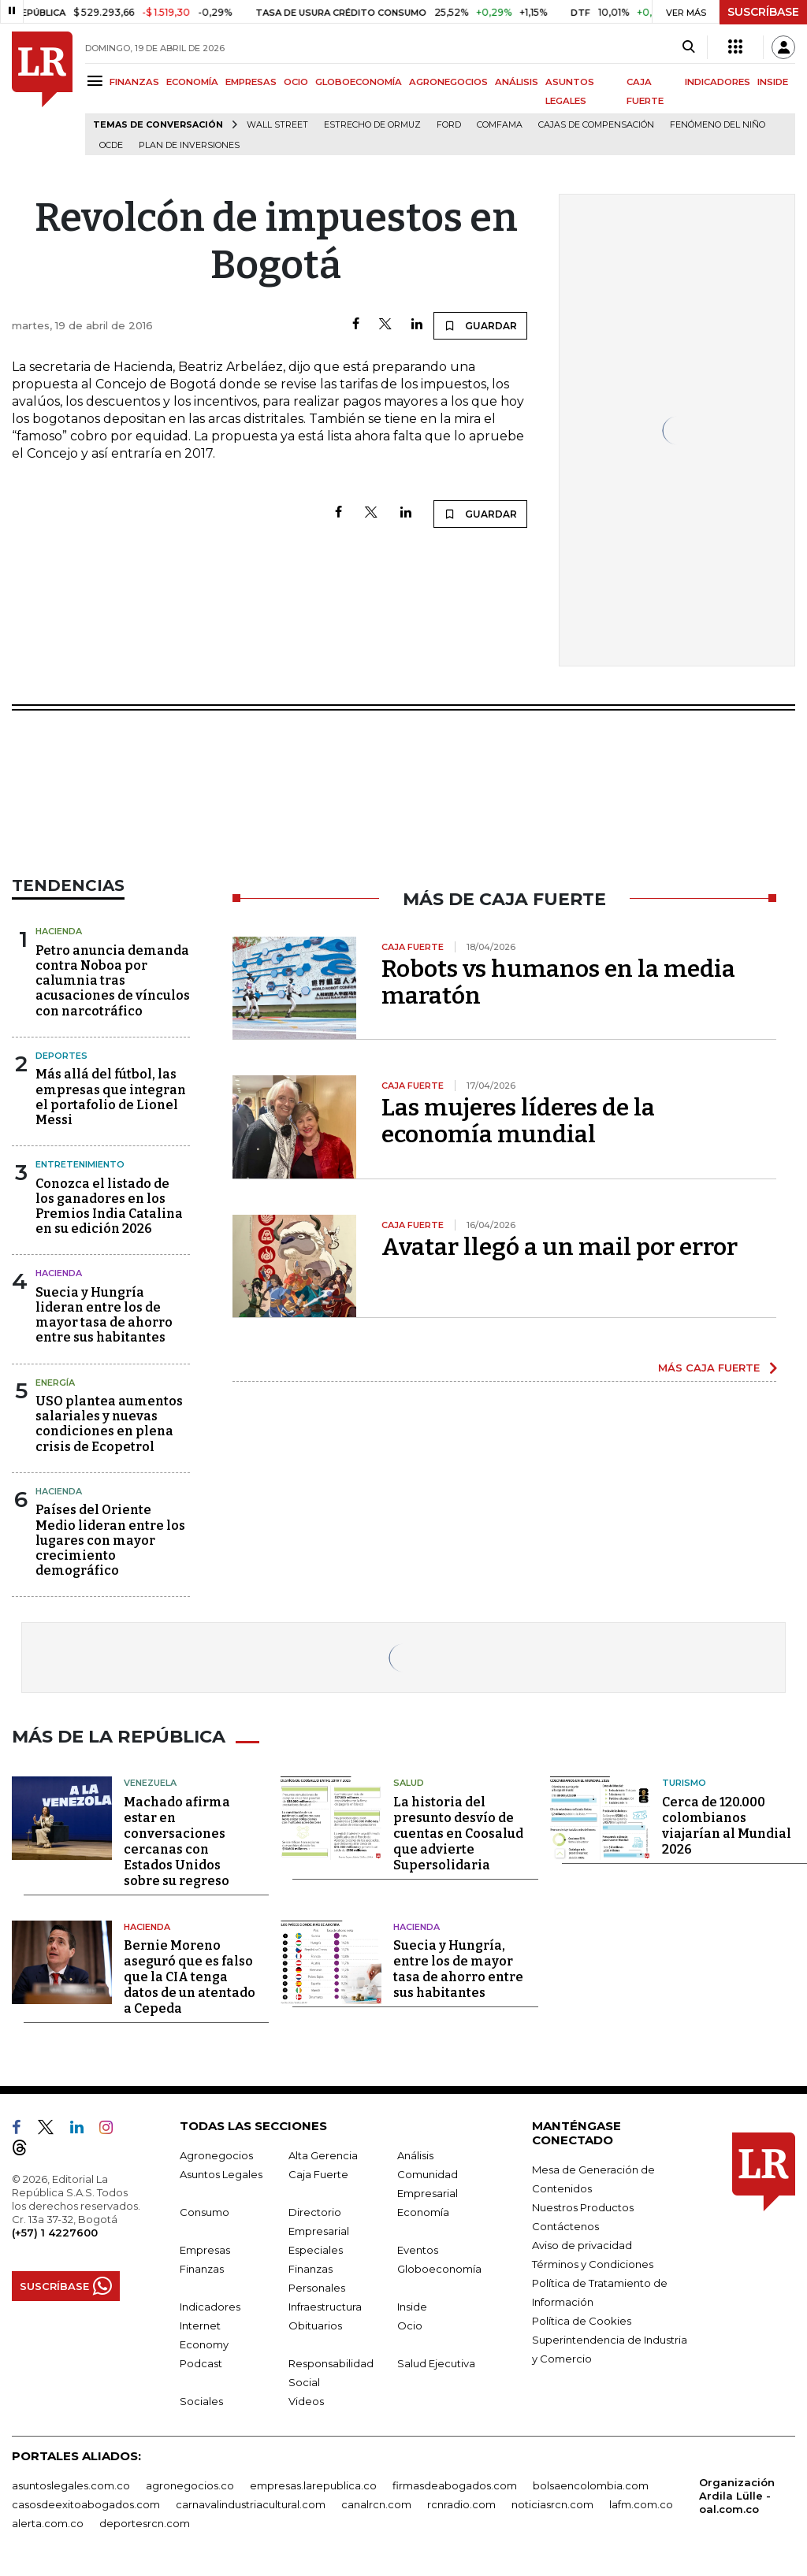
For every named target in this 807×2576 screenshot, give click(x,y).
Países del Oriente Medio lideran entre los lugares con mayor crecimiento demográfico (110, 1540)
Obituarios (315, 2323)
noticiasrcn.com (552, 2502)
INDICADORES (717, 81)
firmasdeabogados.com (454, 2483)
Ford (449, 125)
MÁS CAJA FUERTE (709, 1367)
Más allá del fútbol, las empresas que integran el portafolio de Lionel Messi (110, 1097)
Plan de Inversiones (189, 145)
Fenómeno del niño (717, 125)
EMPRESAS (251, 81)
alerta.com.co (48, 2521)
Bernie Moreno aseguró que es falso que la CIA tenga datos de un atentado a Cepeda (189, 1975)
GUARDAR (480, 325)
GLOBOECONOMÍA (358, 81)
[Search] (688, 47)
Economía (423, 2209)
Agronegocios (216, 2153)
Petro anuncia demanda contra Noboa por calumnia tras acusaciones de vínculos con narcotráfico (112, 981)
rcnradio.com (461, 2502)
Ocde (111, 145)
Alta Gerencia (323, 2153)
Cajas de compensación (596, 125)
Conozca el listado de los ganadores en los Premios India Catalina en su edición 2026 (109, 1206)
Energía (55, 1382)
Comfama (500, 125)
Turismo (684, 1780)
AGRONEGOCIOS (448, 81)
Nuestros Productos (583, 2205)
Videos (306, 2398)
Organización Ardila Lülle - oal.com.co (737, 2493)
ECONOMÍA (192, 81)
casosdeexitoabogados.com (86, 2502)
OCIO (296, 81)
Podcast (201, 2361)
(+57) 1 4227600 (55, 2230)
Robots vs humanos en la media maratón (558, 982)
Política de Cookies (581, 2318)
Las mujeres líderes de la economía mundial (518, 1121)
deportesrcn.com (144, 2521)
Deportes (61, 1055)
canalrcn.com (376, 2502)
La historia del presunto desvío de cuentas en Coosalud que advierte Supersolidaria (458, 1831)
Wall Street (277, 125)
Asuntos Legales (221, 2172)
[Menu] (97, 80)
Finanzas (202, 2266)
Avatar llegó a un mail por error (559, 1247)
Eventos (417, 2247)
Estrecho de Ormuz (372, 125)
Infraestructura (325, 2304)
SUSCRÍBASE (763, 12)
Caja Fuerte (318, 2172)
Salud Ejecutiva (436, 2361)
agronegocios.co (190, 2483)
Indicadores (210, 2304)
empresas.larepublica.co (313, 2483)
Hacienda (58, 931)
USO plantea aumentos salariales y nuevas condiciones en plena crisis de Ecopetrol (109, 1424)
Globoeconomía (439, 2266)
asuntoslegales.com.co (71, 2483)
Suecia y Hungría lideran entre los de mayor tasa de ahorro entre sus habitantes (104, 1315)
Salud (408, 1780)
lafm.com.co (641, 2502)
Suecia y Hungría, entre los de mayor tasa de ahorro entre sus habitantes (458, 1967)
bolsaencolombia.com (591, 2483)
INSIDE (772, 81)
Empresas (205, 2247)
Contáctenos (565, 2224)
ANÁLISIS (516, 81)
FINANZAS (134, 81)
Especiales (315, 2247)
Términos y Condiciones (592, 2261)
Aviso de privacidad (582, 2242)
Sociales (201, 2398)
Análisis (415, 2153)
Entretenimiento (80, 1164)
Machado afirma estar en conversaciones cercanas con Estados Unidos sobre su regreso (177, 1839)
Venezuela (150, 1780)
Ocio (409, 2323)
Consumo (204, 2209)
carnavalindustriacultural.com (250, 2502)
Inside (412, 2304)
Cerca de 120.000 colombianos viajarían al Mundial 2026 (726, 1823)
